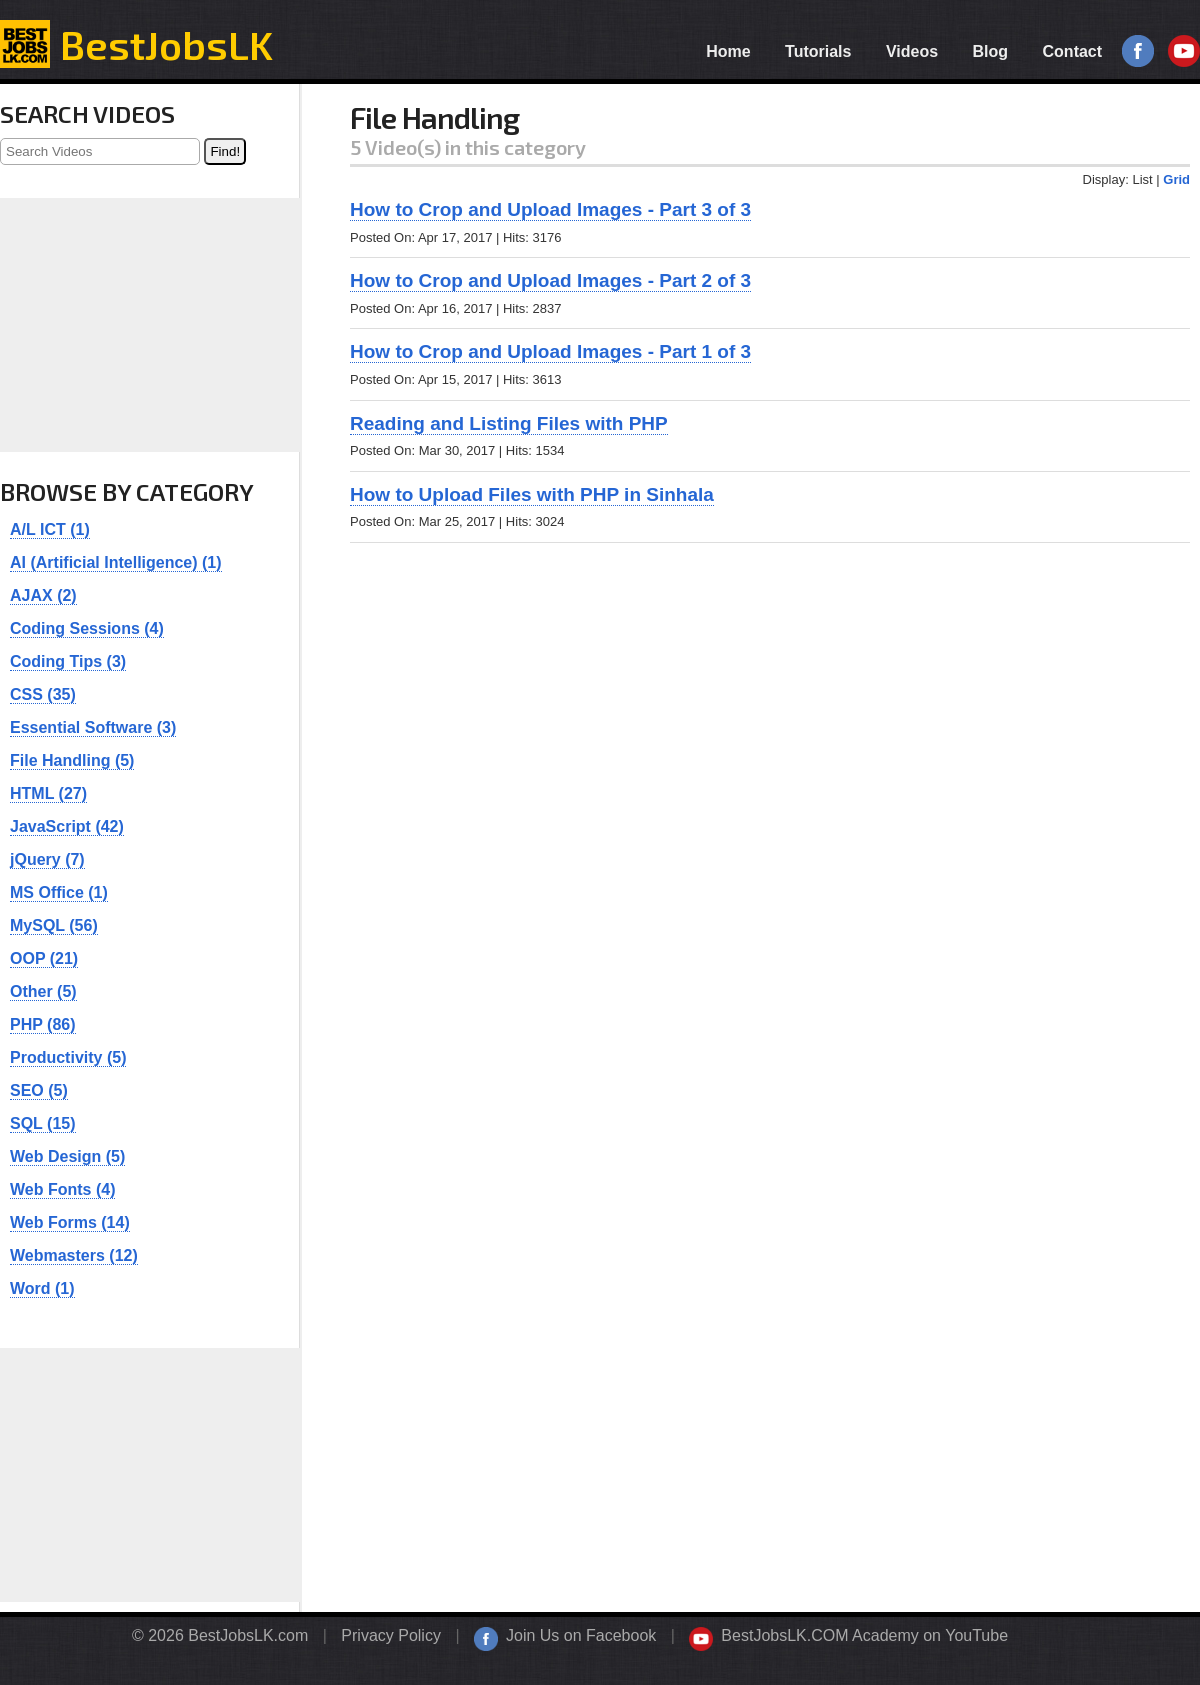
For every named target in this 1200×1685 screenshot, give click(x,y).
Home (728, 51)
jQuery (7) (47, 859)
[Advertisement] (770, 703)
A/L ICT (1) (50, 529)
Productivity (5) (68, 1057)
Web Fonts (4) (62, 1189)
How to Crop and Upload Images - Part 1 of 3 (550, 351)
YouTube (1184, 52)
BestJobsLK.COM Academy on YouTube (864, 1635)
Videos (912, 51)
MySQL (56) (54, 925)
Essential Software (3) (93, 727)
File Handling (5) (72, 760)
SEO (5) (39, 1090)
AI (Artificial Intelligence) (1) (116, 562)
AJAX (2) (43, 595)
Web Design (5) (67, 1156)
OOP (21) (44, 958)
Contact (1073, 51)
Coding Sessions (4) (87, 628)
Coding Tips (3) (68, 661)
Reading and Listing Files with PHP (509, 423)
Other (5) (43, 991)
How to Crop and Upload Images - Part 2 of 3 (550, 280)
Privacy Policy (391, 1635)
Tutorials (818, 51)
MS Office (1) (59, 892)
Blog (991, 51)
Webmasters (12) (74, 1255)
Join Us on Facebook (581, 1635)
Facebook (1138, 52)
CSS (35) (43, 694)
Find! (225, 151)
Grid (1176, 179)
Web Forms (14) (70, 1222)
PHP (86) (43, 1024)
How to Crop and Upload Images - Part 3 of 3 (550, 209)
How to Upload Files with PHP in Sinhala (532, 494)
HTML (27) (48, 793)
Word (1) (42, 1288)
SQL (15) (43, 1123)
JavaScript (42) (67, 826)
